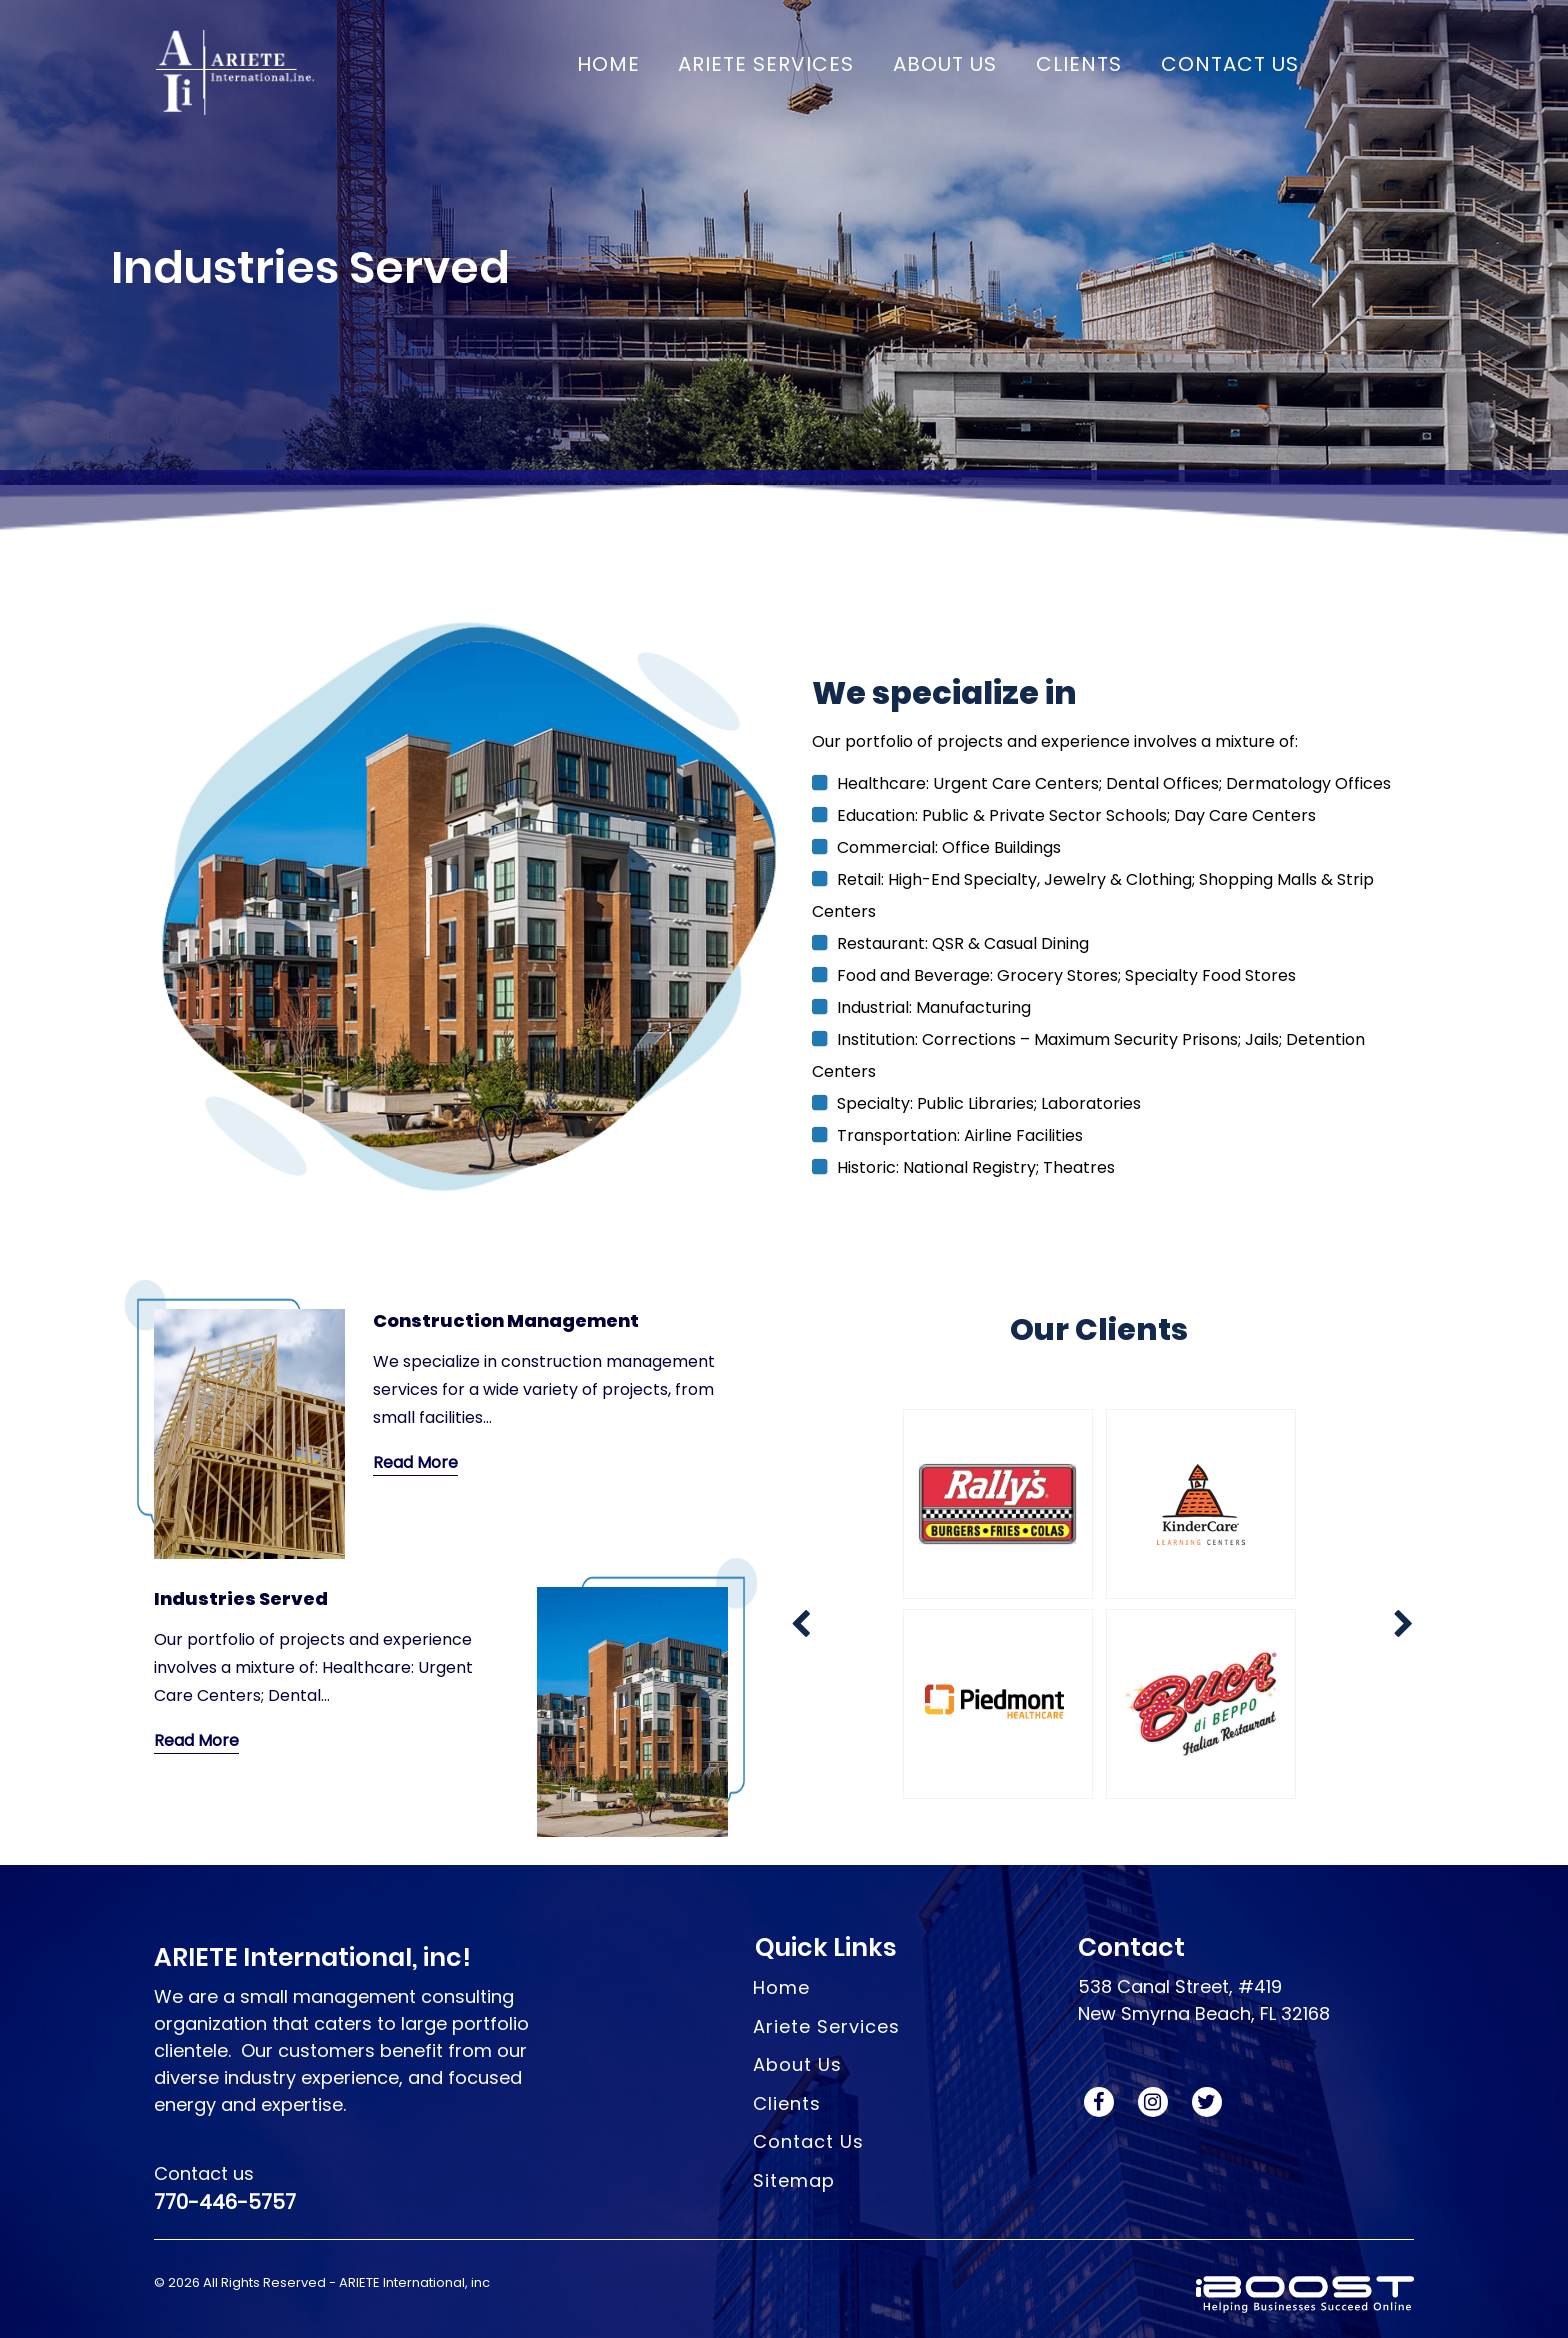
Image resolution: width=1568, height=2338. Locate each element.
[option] (1099, 1609)
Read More (415, 1463)
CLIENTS (1079, 64)
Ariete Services (826, 2026)
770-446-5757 (225, 2202)
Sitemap (794, 2180)
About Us (797, 2064)
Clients (787, 2103)
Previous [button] (790, 1404)
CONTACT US (1230, 64)
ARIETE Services (766, 64)
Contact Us (808, 2141)
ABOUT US (945, 64)
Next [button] (790, 1824)
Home (608, 64)
